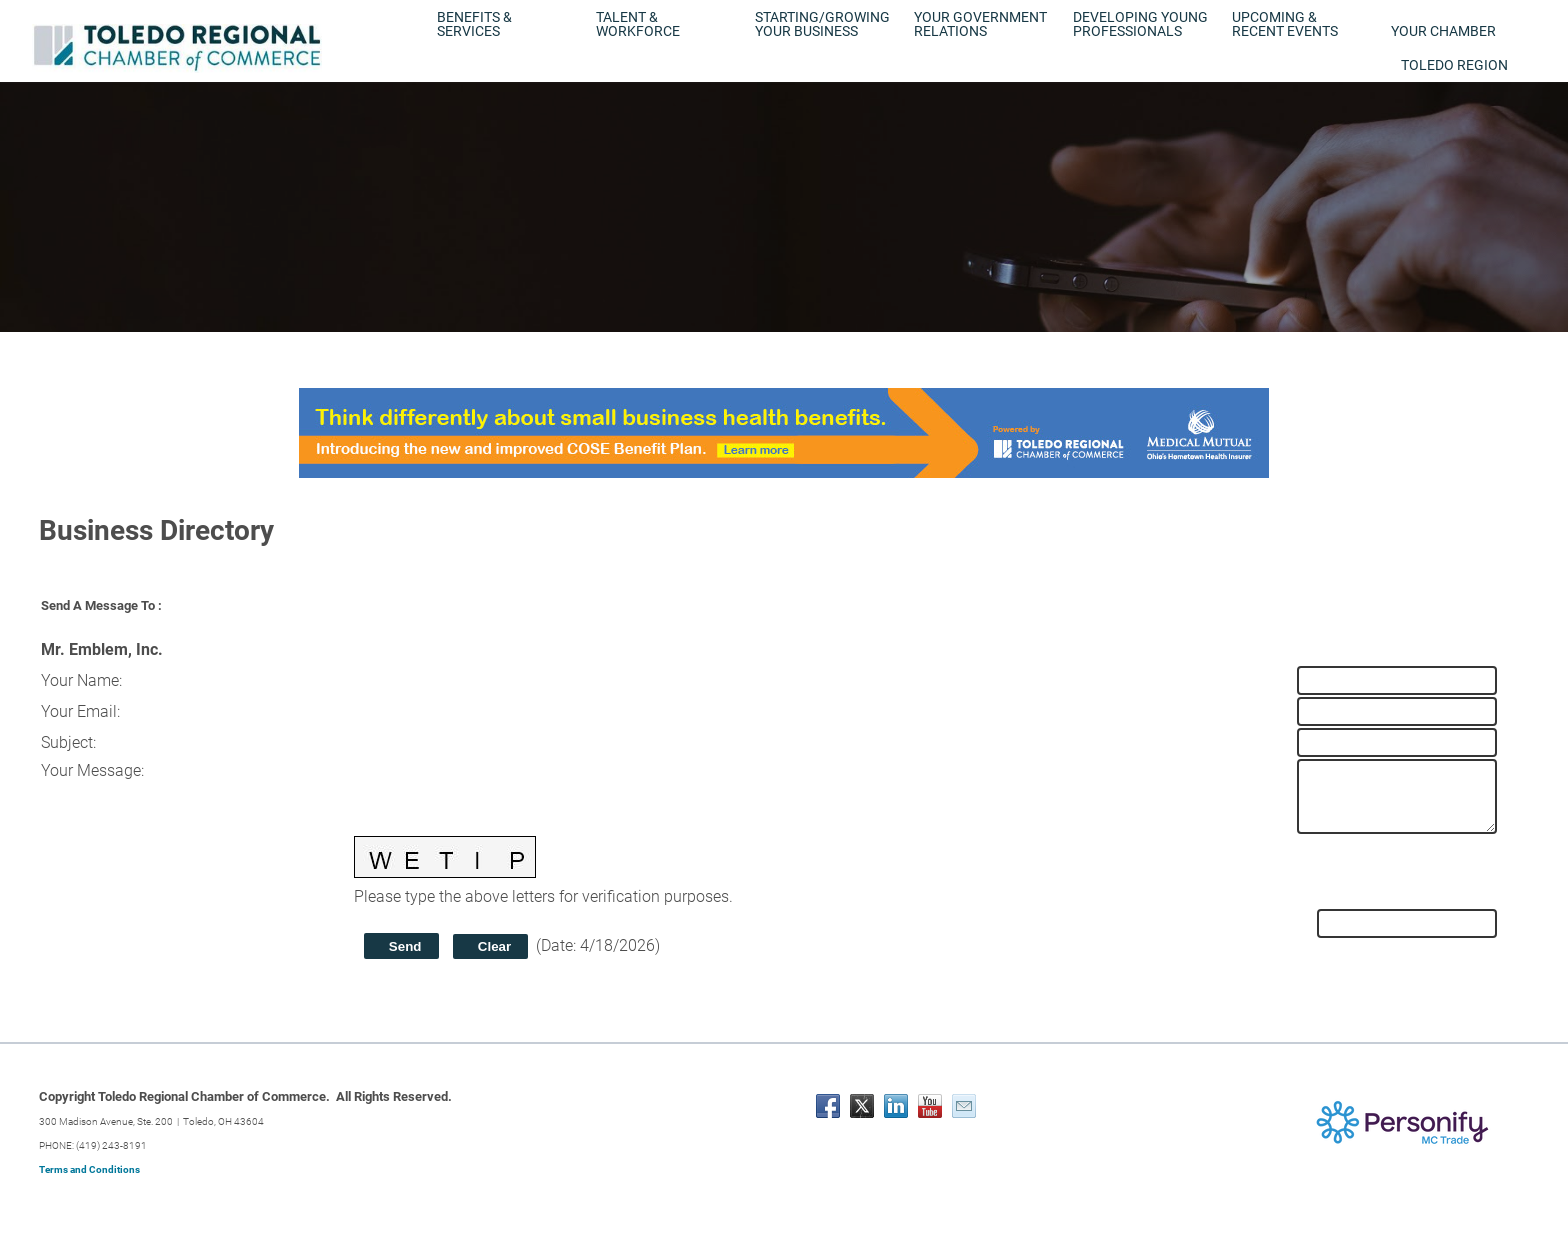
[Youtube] (930, 1106)
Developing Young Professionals (1140, 24)
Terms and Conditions (89, 1169)
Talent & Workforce (638, 24)
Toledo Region (1454, 65)
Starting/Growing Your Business (822, 24)
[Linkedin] (896, 1106)
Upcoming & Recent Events (1285, 24)
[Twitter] (862, 1106)
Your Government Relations (980, 24)
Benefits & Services (474, 24)
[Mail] (964, 1106)
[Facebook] (828, 1106)
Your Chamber (1443, 31)
